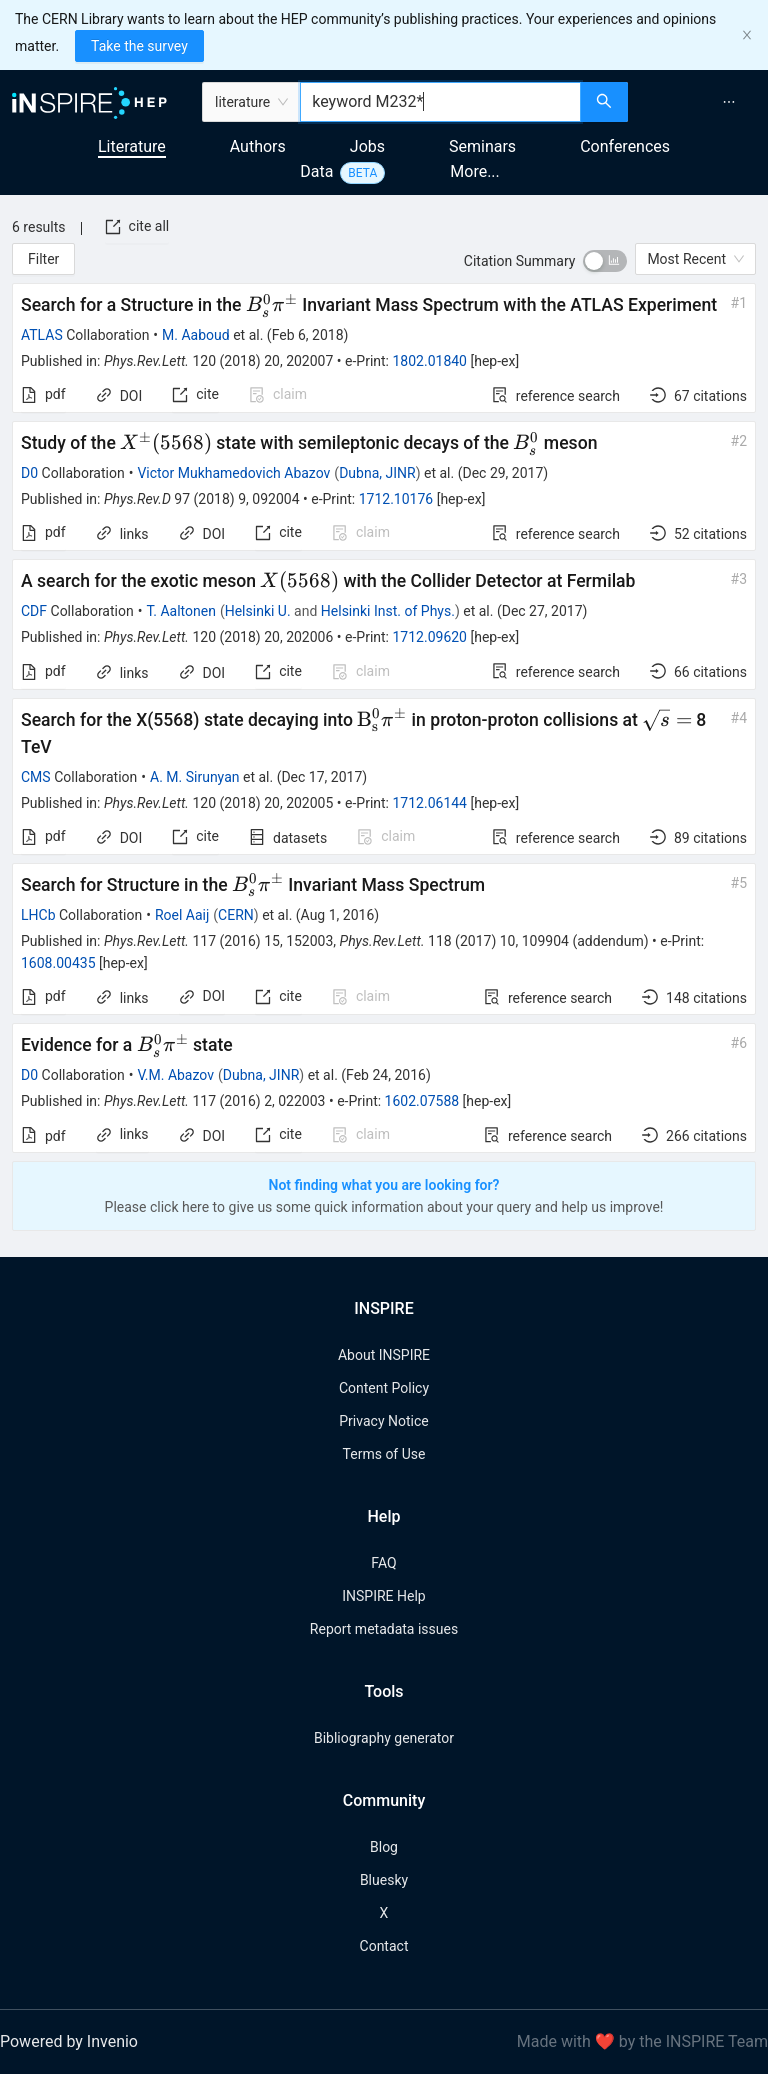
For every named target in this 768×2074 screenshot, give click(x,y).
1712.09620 (429, 637)
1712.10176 (396, 499)
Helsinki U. (258, 611)
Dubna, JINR (377, 473)
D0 (29, 473)
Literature (132, 146)
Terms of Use (384, 1454)
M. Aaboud (196, 335)
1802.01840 (429, 361)
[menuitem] (729, 102)
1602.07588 (422, 1101)
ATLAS (42, 335)
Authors (258, 146)
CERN (236, 915)
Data (316, 171)
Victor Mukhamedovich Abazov (233, 473)
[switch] (605, 261)
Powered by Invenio (69, 2041)
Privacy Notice (383, 1421)
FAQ (383, 1563)
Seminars (482, 146)
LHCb (38, 915)
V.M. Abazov (175, 1075)
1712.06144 (429, 803)
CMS (36, 777)
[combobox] (440, 102)
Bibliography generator (384, 1738)
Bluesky (384, 1880)
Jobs (367, 146)
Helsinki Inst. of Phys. (388, 611)
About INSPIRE (384, 1355)
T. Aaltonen (181, 611)
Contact (384, 1946)
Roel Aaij (182, 915)
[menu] (700, 102)
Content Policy (384, 1388)
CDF (34, 611)
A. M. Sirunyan (194, 777)
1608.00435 (58, 963)
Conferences (625, 146)
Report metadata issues (384, 1629)
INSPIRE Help (383, 1596)
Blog (384, 1847)
